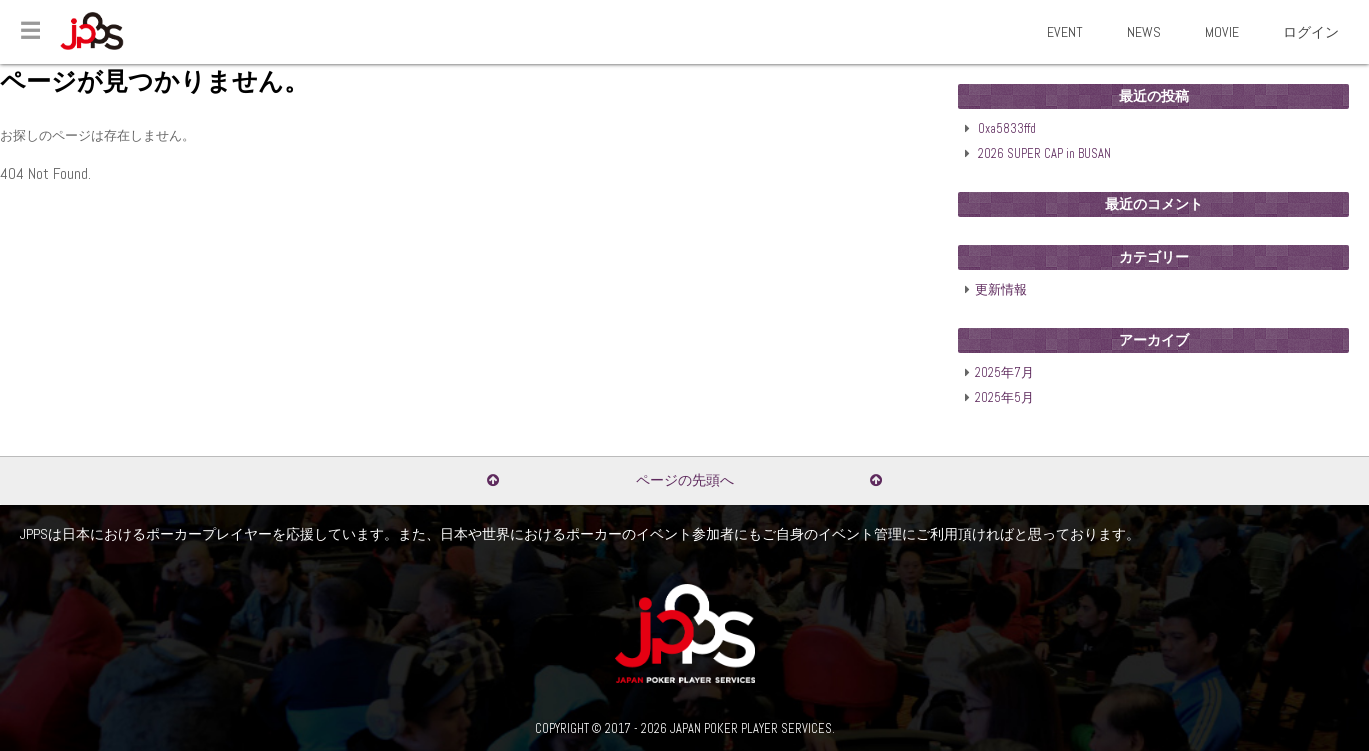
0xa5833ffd (1007, 129)
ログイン (1311, 32)
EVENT (1065, 32)
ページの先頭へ (685, 480)
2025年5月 (1004, 398)
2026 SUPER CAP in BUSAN (1044, 154)
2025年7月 (1004, 373)
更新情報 (1001, 290)
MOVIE (1222, 32)
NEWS (1144, 32)
